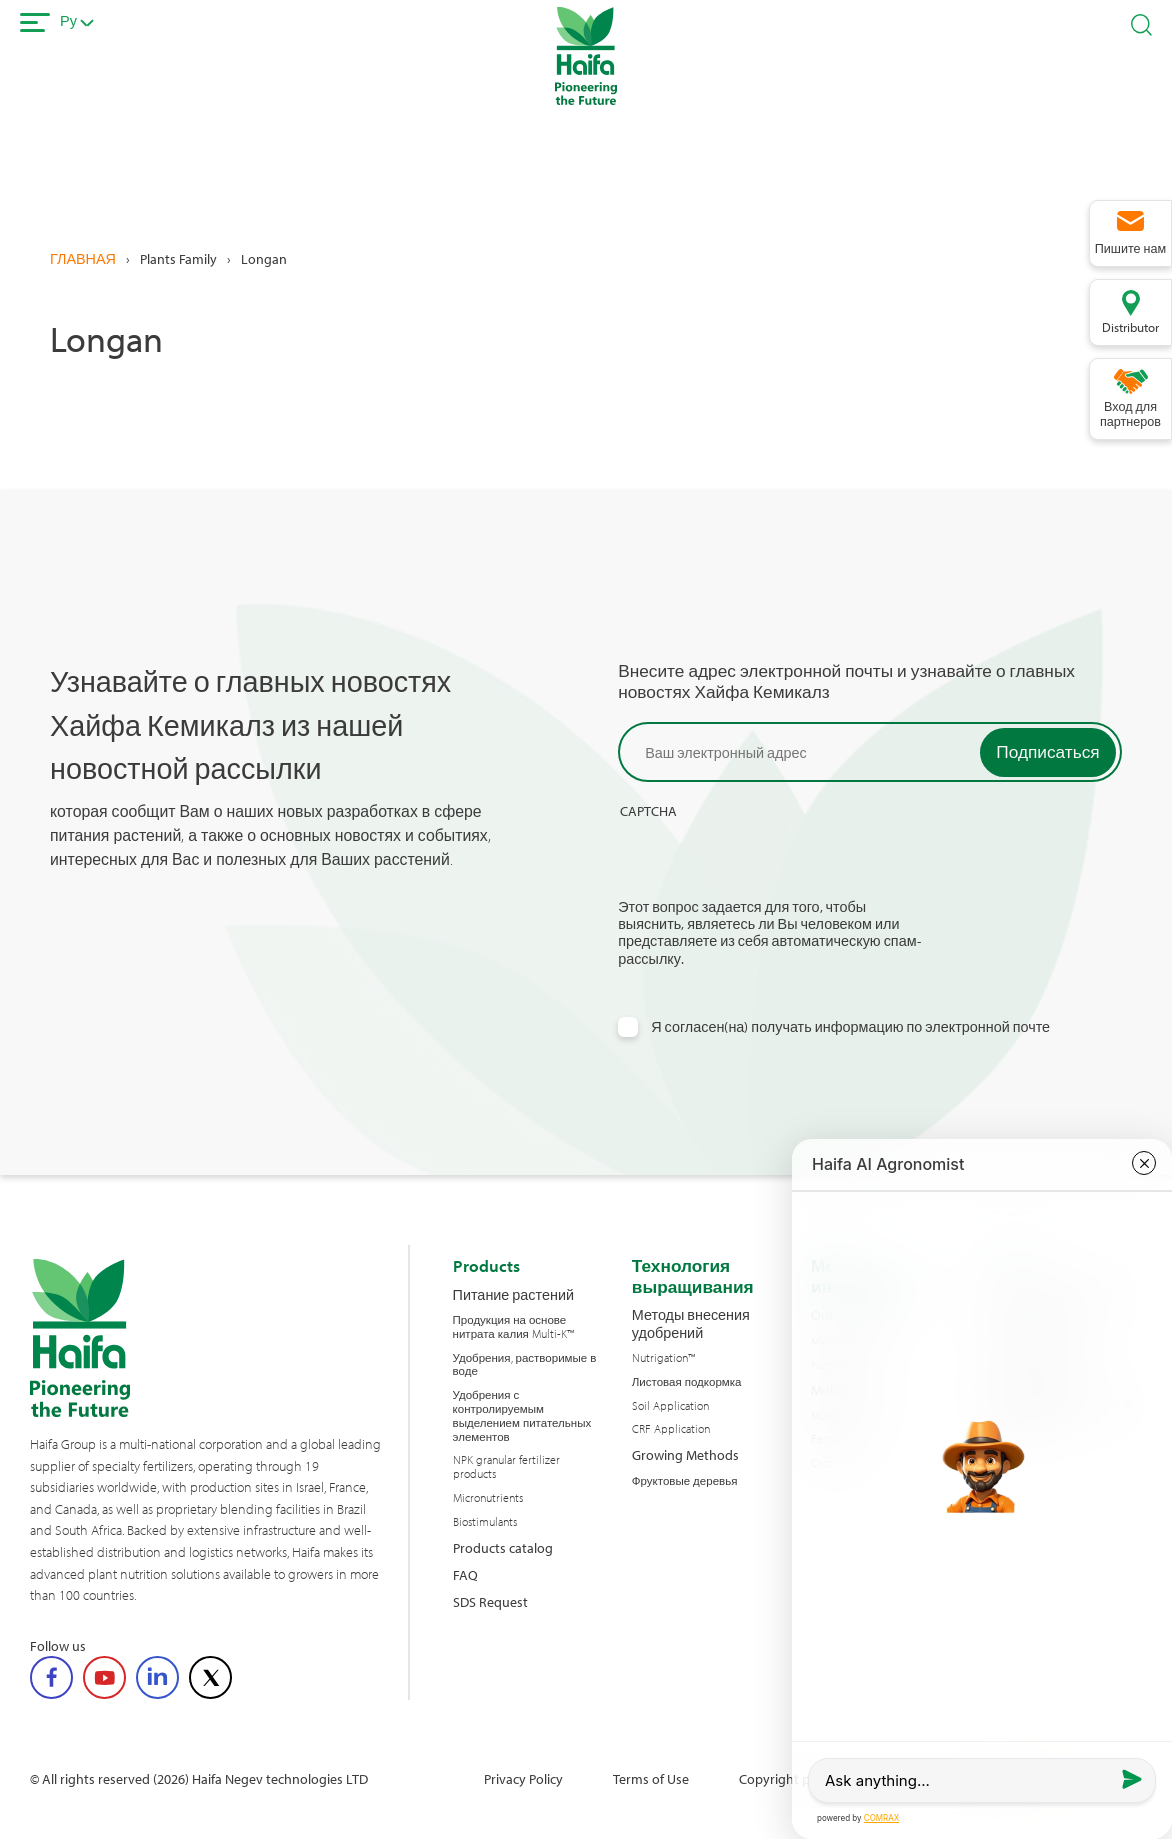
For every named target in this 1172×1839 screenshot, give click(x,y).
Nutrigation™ (663, 1358)
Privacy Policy (523, 1778)
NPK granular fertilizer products (506, 1467)
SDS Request (490, 1601)
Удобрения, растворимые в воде (525, 1365)
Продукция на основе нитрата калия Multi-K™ (513, 1327)
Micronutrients (488, 1498)
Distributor (1130, 327)
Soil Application (670, 1406)
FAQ (465, 1574)
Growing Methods (685, 1454)
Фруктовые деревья (685, 1481)
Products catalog (503, 1547)
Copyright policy (788, 1778)
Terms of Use (651, 1778)
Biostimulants (485, 1522)
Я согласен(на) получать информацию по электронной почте (850, 1026)
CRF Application (671, 1429)
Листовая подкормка (687, 1382)
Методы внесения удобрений (691, 1323)
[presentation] (770, 859)
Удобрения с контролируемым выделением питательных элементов (522, 1415)
